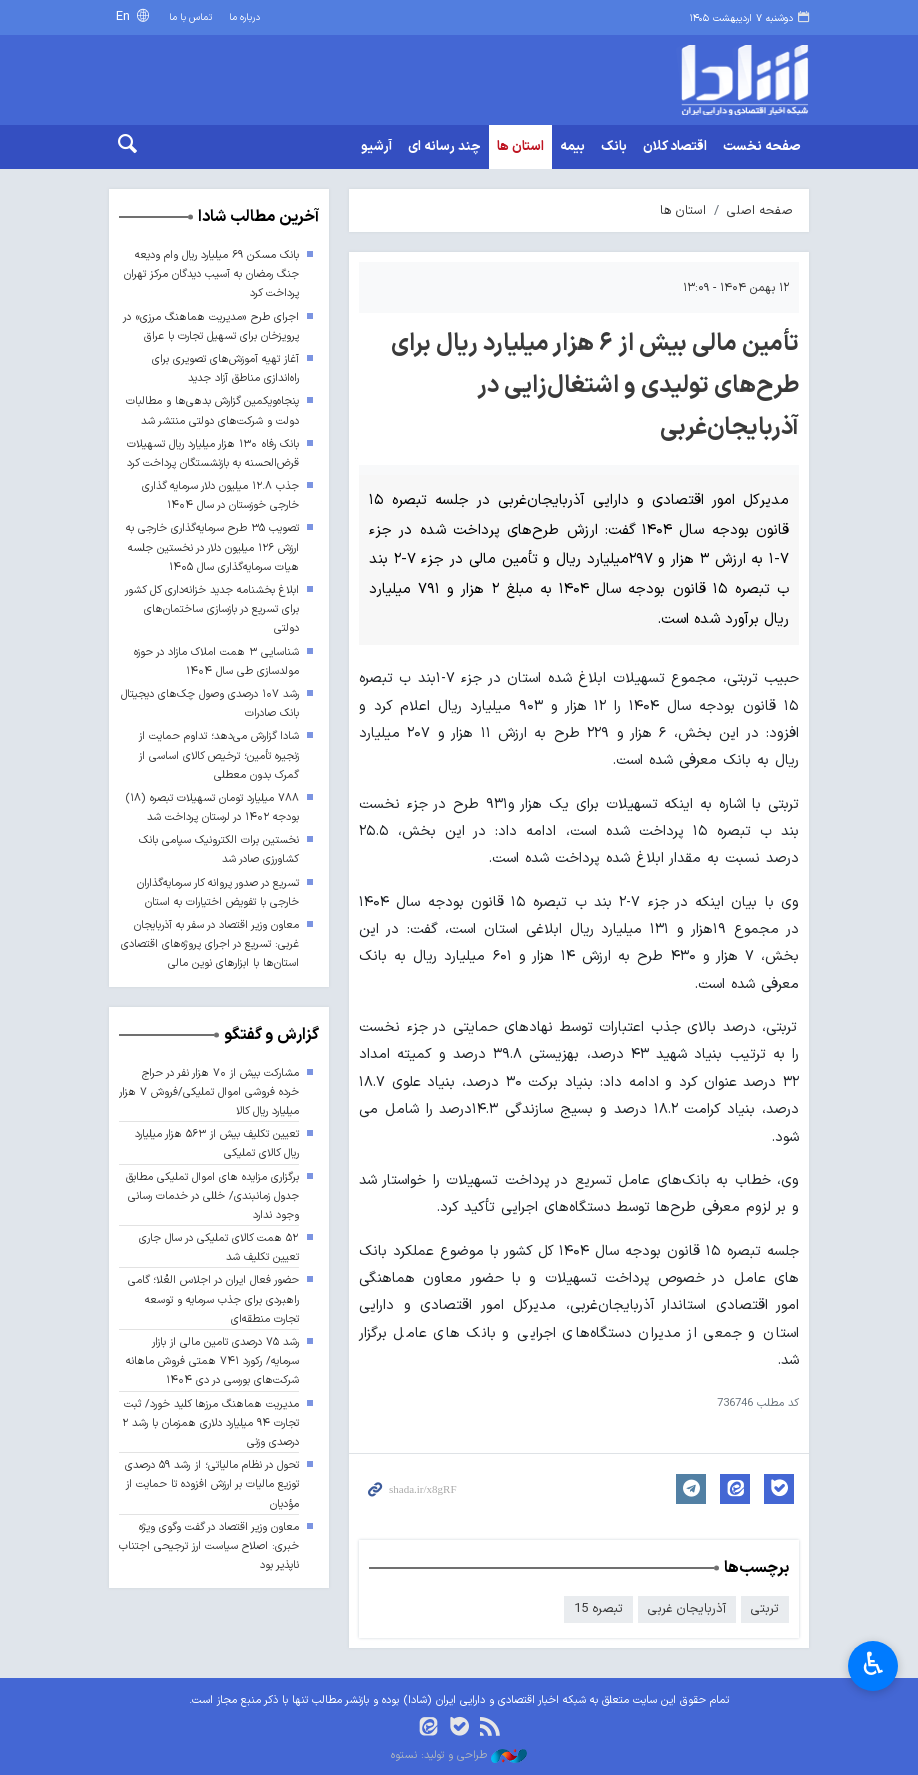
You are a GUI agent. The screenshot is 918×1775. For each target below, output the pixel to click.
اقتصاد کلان (675, 147)
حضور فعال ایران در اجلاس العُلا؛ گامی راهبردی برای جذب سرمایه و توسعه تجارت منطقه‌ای (213, 1299)
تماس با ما (190, 17)
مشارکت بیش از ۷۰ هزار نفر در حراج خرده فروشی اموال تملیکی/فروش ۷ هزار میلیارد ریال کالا (209, 1092)
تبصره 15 (598, 1608)
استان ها (520, 147)
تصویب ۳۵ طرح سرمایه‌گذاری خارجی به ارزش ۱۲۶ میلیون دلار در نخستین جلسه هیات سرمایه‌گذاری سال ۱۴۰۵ (212, 547)
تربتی (765, 1608)
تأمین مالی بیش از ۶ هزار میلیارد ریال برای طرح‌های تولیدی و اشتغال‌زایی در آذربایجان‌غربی (595, 386)
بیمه (572, 147)
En (125, 16)
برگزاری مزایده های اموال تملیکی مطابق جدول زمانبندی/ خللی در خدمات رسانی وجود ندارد (212, 1196)
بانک (614, 147)
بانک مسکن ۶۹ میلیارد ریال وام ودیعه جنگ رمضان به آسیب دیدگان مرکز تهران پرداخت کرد (211, 274)
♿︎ (873, 1664)
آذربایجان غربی (687, 1608)
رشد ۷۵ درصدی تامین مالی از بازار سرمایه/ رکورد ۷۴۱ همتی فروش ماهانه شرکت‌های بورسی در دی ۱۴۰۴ (212, 1361)
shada (729, 80)
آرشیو (376, 147)
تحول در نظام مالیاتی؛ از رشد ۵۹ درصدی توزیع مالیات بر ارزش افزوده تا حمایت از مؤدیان (212, 1484)
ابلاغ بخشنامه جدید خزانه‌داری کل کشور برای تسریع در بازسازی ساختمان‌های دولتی (212, 609)
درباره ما (244, 17)
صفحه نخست (762, 147)
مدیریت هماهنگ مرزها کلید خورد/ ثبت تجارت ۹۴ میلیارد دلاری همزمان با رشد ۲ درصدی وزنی (210, 1423)
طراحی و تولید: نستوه (459, 1756)
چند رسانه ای (444, 147)
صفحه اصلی (760, 210)
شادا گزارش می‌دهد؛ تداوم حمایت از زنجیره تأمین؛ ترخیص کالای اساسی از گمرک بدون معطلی (219, 755)
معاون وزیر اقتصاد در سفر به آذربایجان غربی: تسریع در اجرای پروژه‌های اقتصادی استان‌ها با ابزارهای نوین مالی (210, 944)
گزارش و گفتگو (271, 1035)
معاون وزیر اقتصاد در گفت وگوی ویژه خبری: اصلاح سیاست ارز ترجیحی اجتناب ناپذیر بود (209, 1546)
